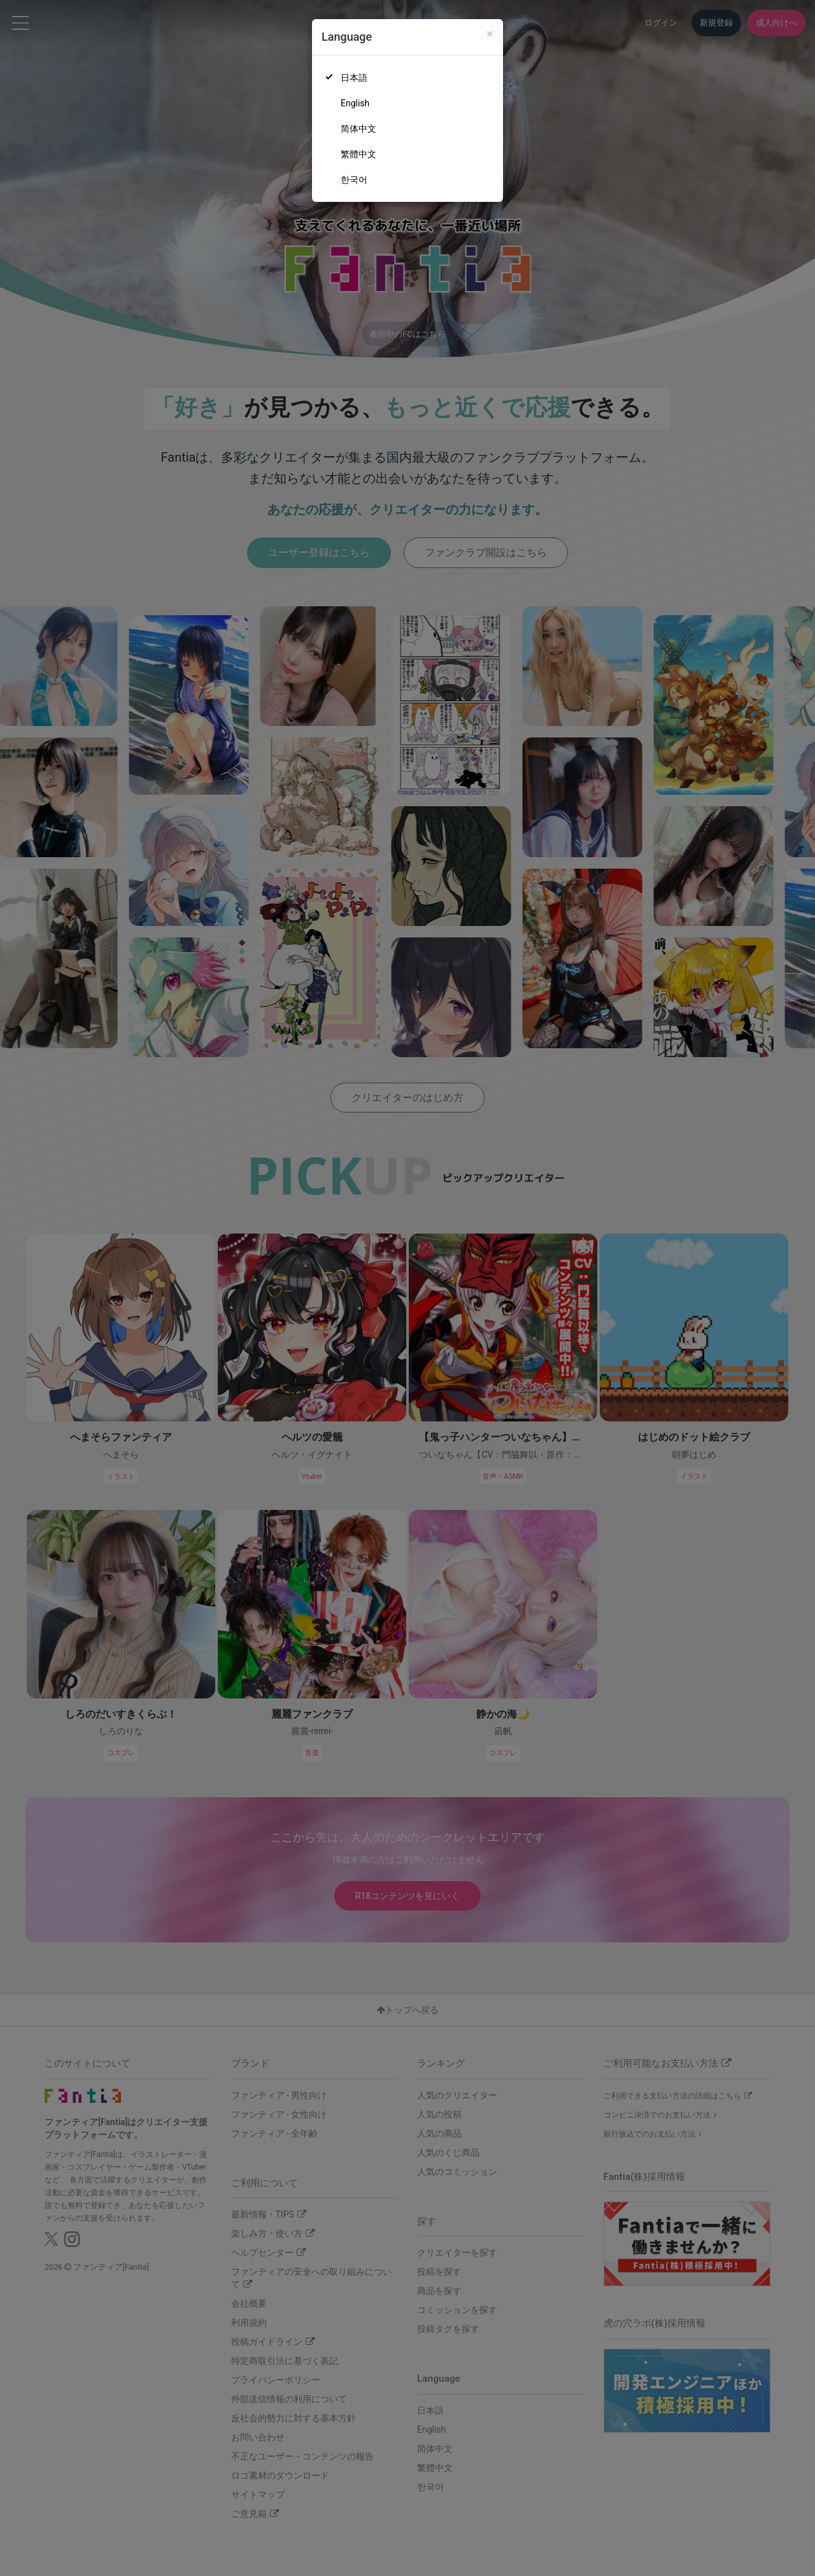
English (355, 103)
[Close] (489, 34)
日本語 (354, 78)
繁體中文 (358, 154)
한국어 (354, 179)
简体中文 (358, 129)
